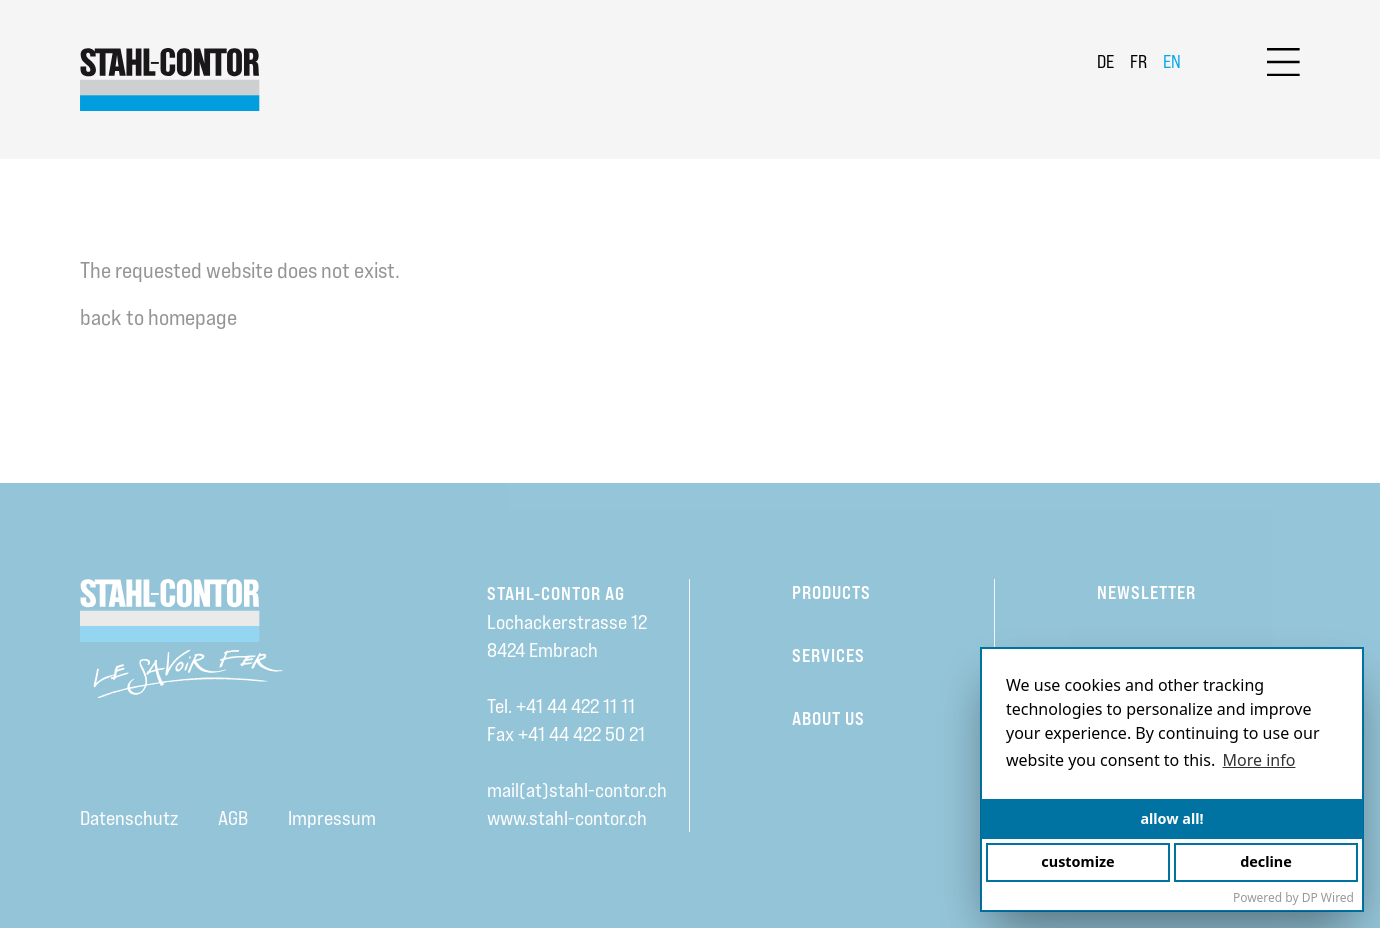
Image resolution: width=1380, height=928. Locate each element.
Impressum (332, 818)
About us (828, 718)
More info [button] (1259, 760)
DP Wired (1328, 897)
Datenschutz (129, 818)
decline (1266, 861)
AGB (233, 818)
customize (1077, 861)
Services (828, 655)
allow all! (1171, 818)
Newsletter (1146, 592)
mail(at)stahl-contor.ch (577, 790)
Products (831, 592)
